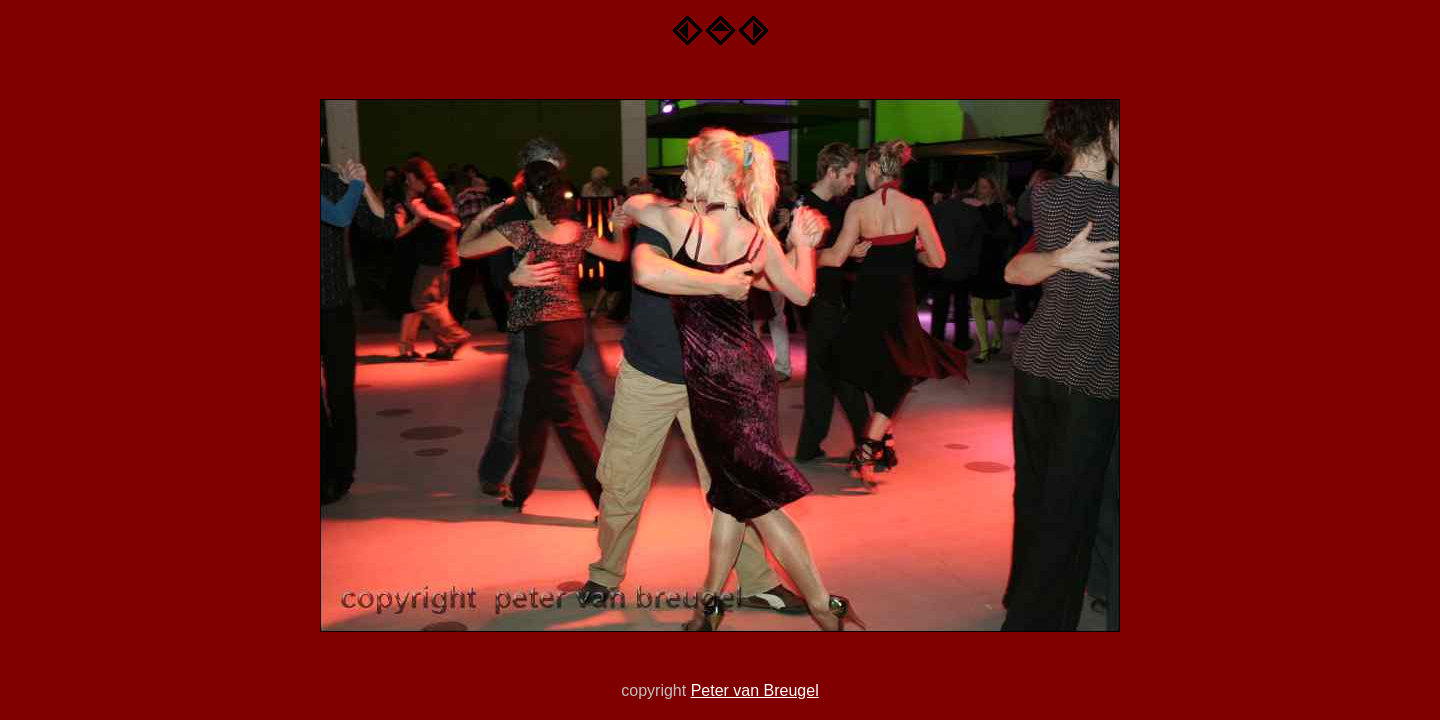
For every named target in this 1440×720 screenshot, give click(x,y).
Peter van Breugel (755, 690)
